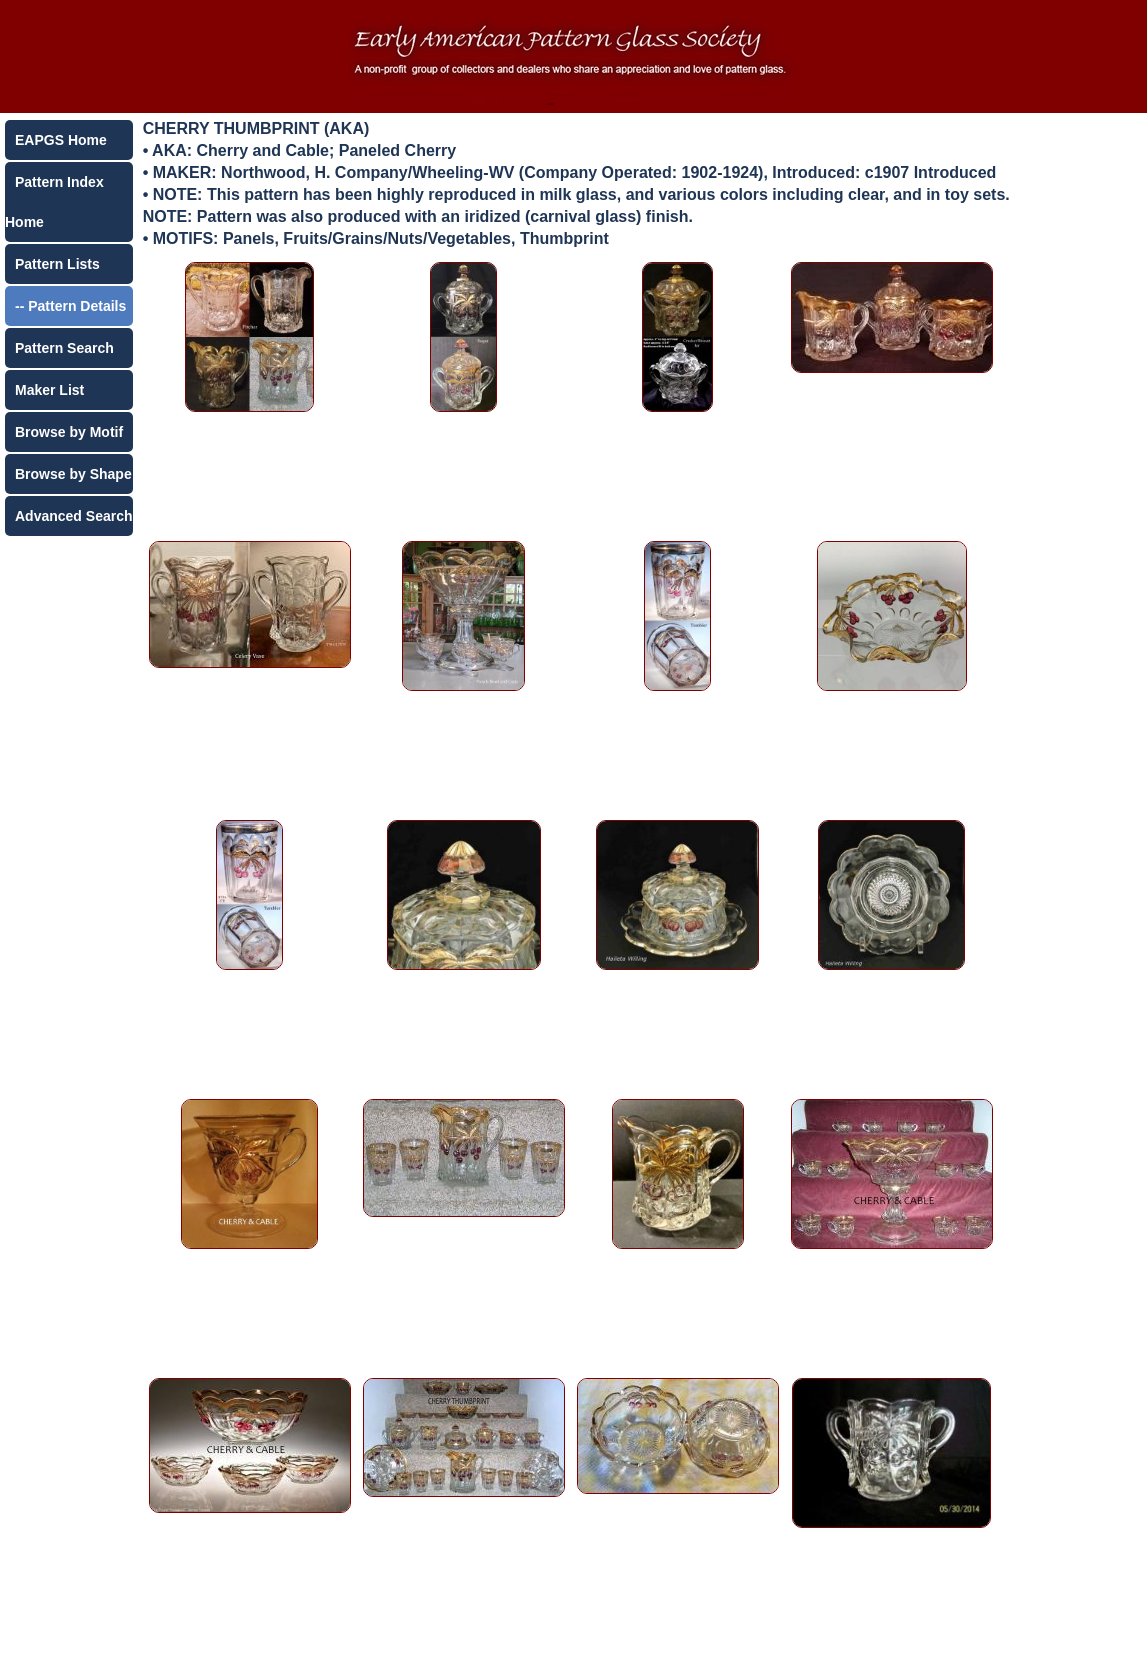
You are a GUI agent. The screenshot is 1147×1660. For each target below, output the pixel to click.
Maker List (49, 390)
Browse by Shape (73, 474)
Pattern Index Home (54, 202)
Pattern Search (64, 348)
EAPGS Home (61, 140)
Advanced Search (74, 516)
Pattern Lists (57, 264)
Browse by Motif (69, 432)
